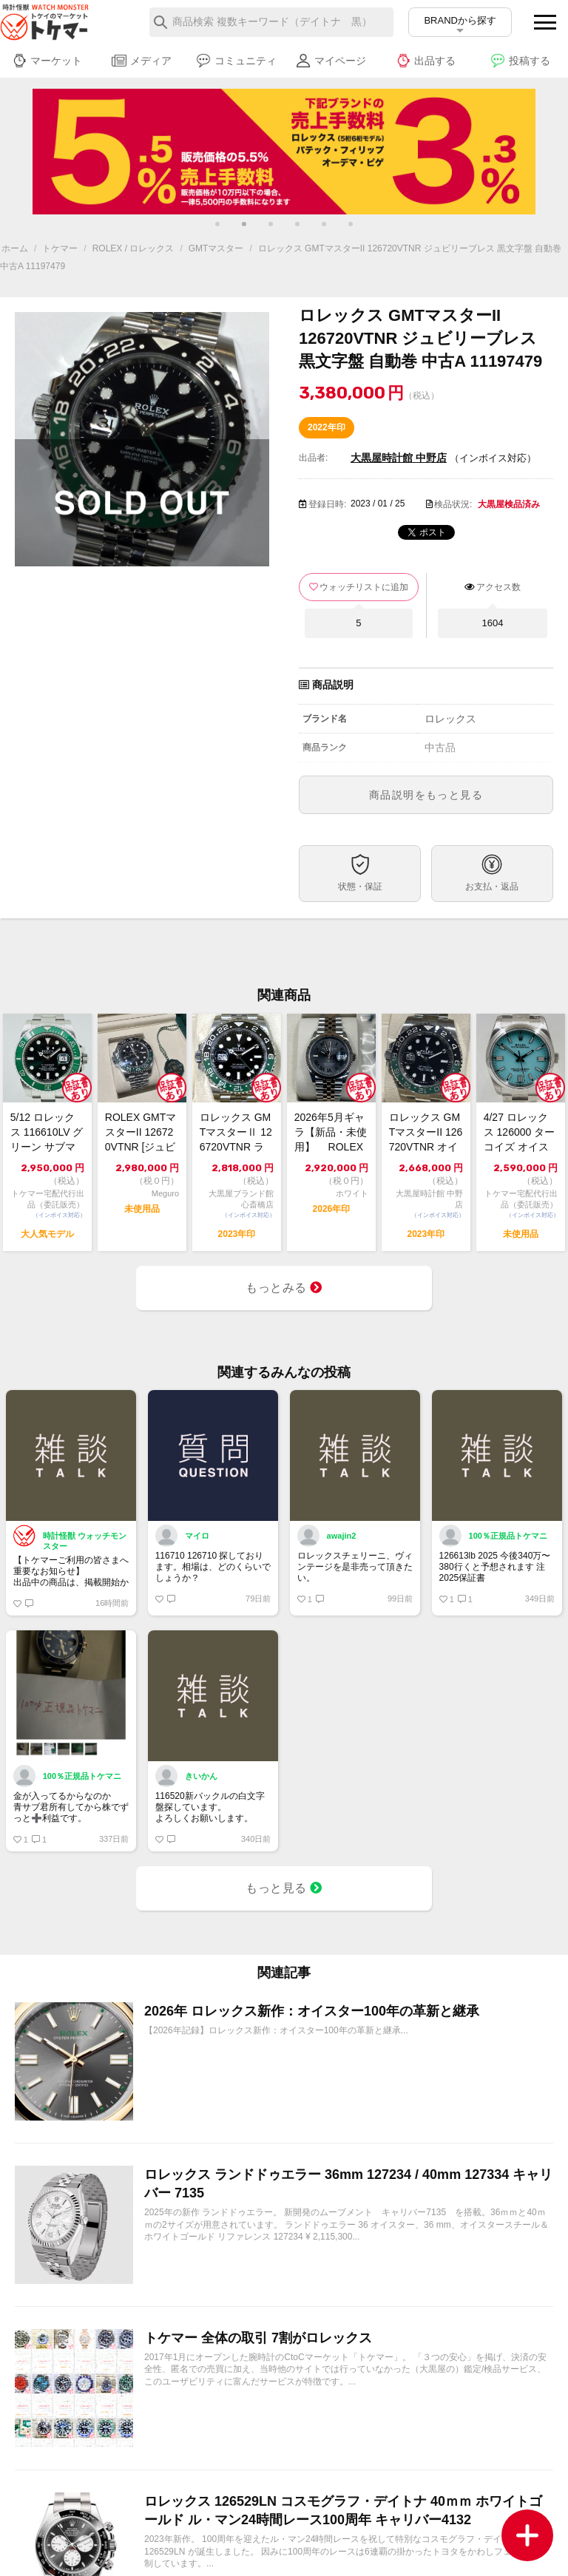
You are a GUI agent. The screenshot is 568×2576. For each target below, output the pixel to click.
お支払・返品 (491, 886)
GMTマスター (216, 248)
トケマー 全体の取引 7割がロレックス (258, 2338)
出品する (426, 60)
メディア (142, 60)
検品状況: (453, 504)
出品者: (313, 458)
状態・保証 (360, 886)
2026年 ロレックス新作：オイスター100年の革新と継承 (311, 2011)
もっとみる (284, 1287)
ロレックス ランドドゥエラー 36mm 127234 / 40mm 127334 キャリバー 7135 (348, 2183)
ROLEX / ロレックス (133, 248)
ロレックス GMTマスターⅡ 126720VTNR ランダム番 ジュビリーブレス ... (237, 1132)
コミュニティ (236, 60)
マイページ (331, 60)
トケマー (60, 248)
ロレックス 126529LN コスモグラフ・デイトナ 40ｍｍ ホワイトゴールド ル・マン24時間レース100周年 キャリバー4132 (343, 2510)
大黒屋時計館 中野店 (399, 458)
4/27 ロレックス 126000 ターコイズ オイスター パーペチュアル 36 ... (519, 1132)
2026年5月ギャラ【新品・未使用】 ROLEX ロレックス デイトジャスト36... (330, 1132)
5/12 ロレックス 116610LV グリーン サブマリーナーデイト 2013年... (47, 1132)
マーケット (47, 60)
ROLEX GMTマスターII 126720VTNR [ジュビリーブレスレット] (141, 1132)
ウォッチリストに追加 (364, 587)
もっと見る (284, 1888)
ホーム (14, 248)
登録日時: (327, 504)
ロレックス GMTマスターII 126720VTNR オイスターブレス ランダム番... (426, 1132)
